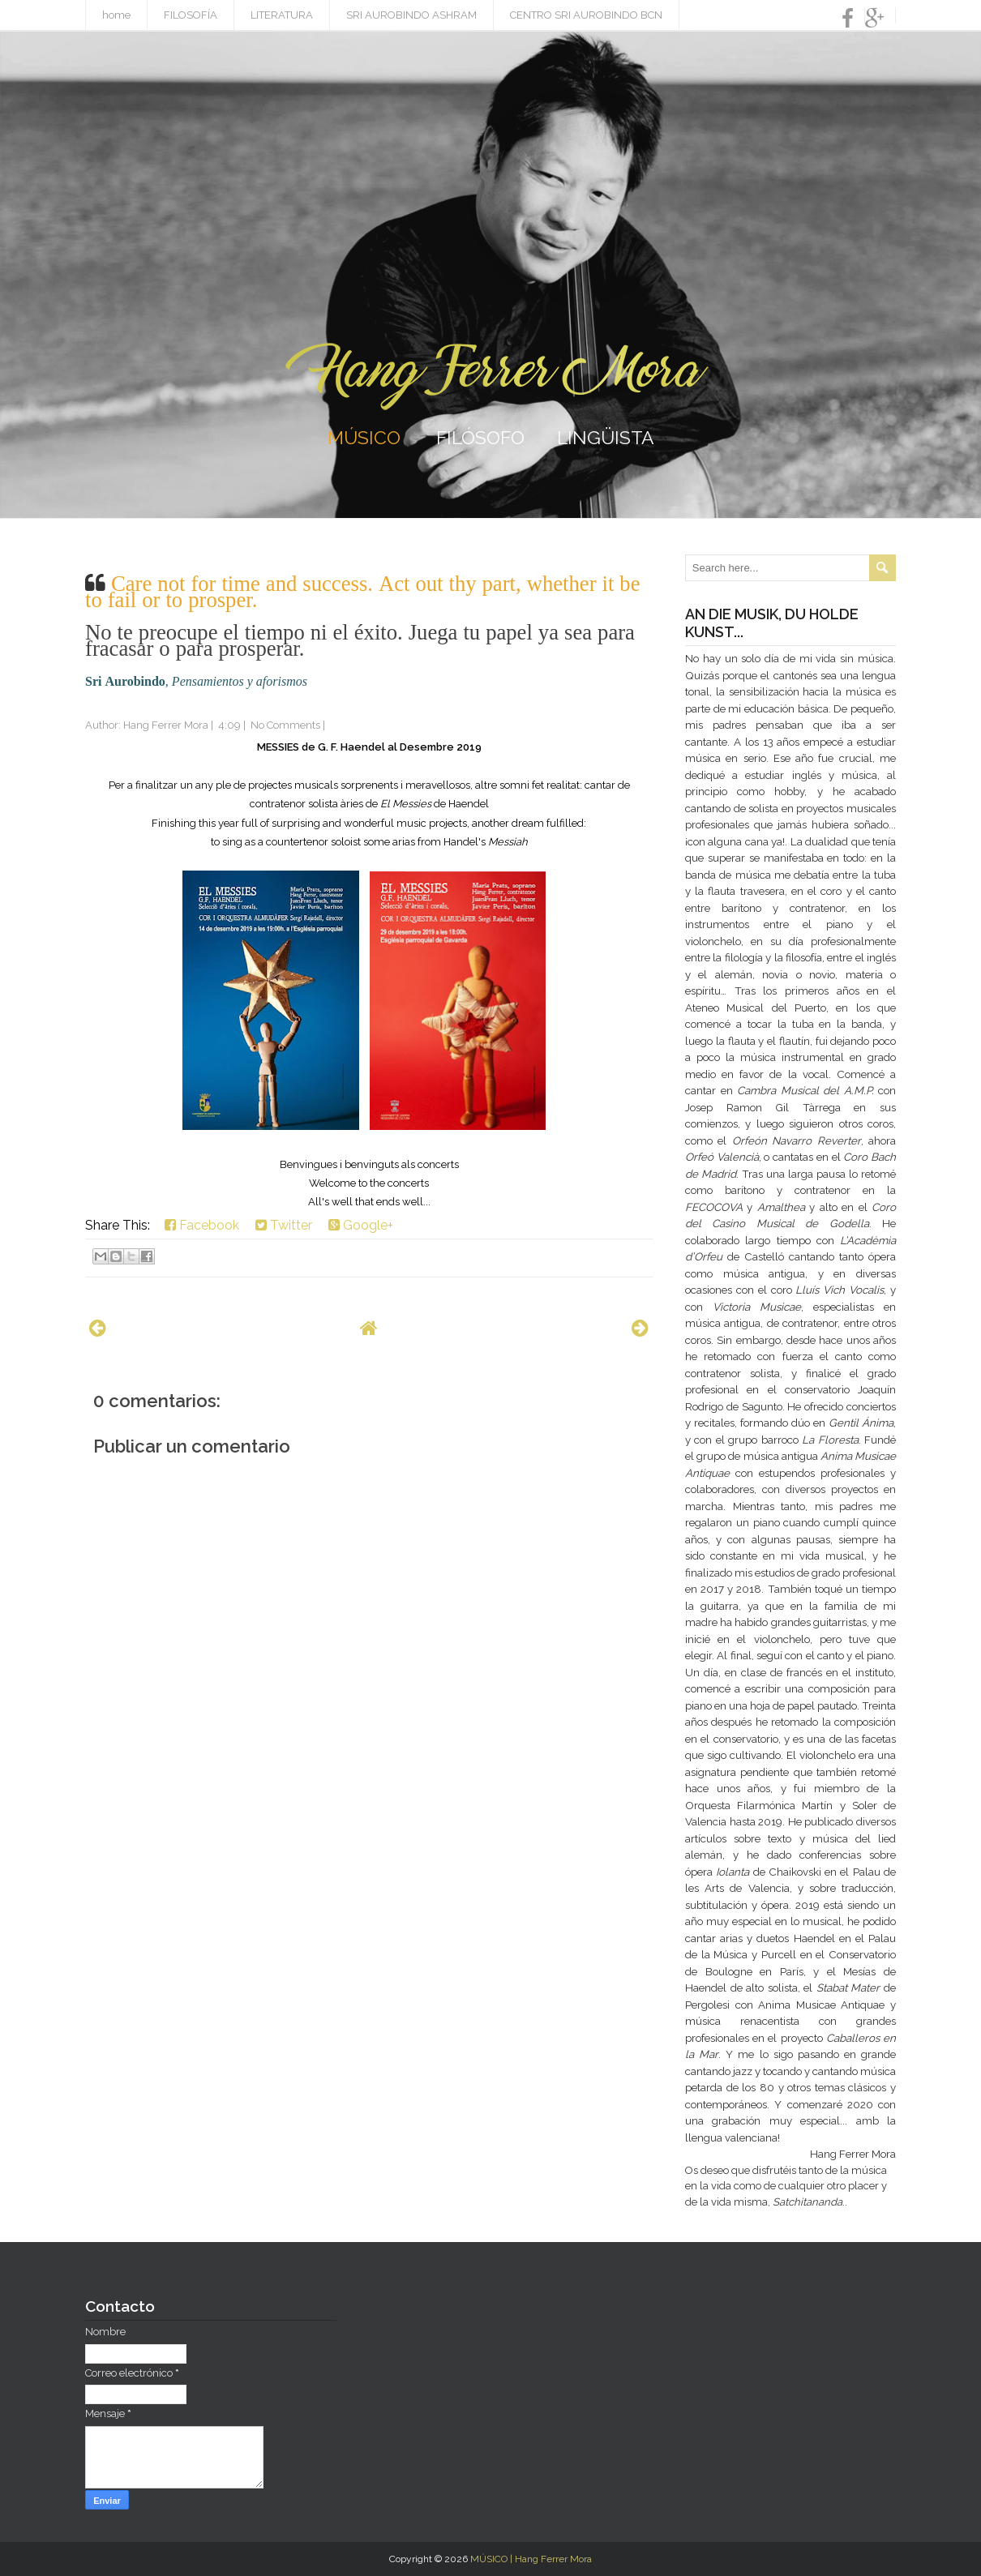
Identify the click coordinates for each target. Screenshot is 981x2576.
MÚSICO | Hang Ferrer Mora (531, 2559)
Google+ (360, 1225)
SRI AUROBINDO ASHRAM (411, 15)
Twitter (283, 1225)
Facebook (202, 1225)
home (116, 15)
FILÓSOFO (480, 437)
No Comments (285, 725)
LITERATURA (282, 15)
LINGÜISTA (605, 437)
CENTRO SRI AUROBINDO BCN (586, 15)
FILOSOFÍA (190, 15)
